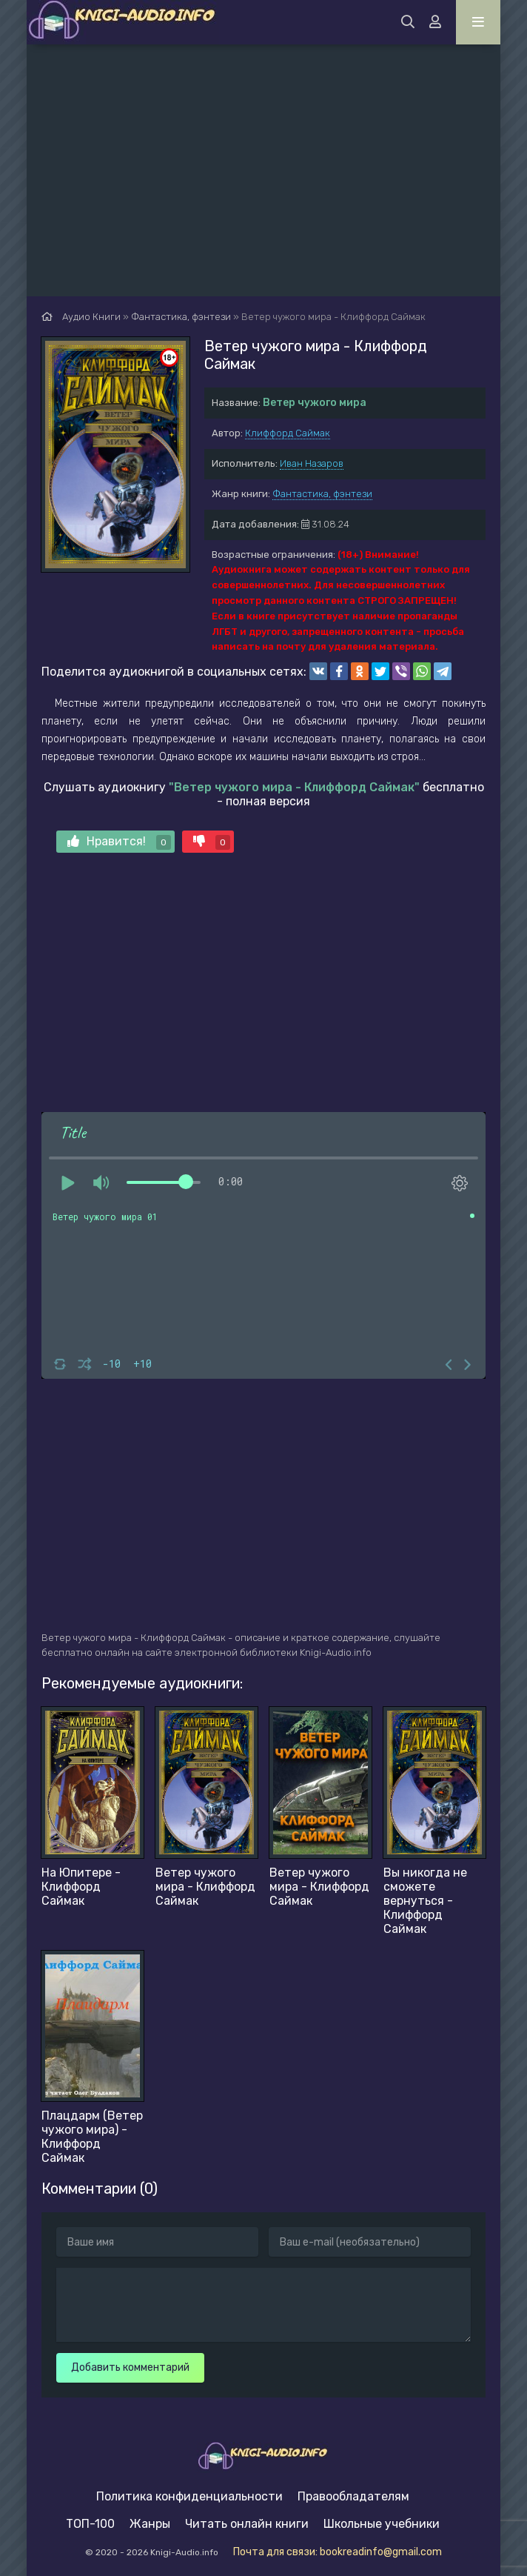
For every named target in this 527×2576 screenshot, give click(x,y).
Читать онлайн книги (247, 2524)
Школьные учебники (381, 2524)
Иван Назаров (311, 463)
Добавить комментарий (130, 2367)
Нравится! (119, 842)
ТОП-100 (90, 2524)
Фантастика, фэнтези (322, 493)
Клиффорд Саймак (287, 433)
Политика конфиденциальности (189, 2496)
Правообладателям (353, 2496)
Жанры (150, 2524)
